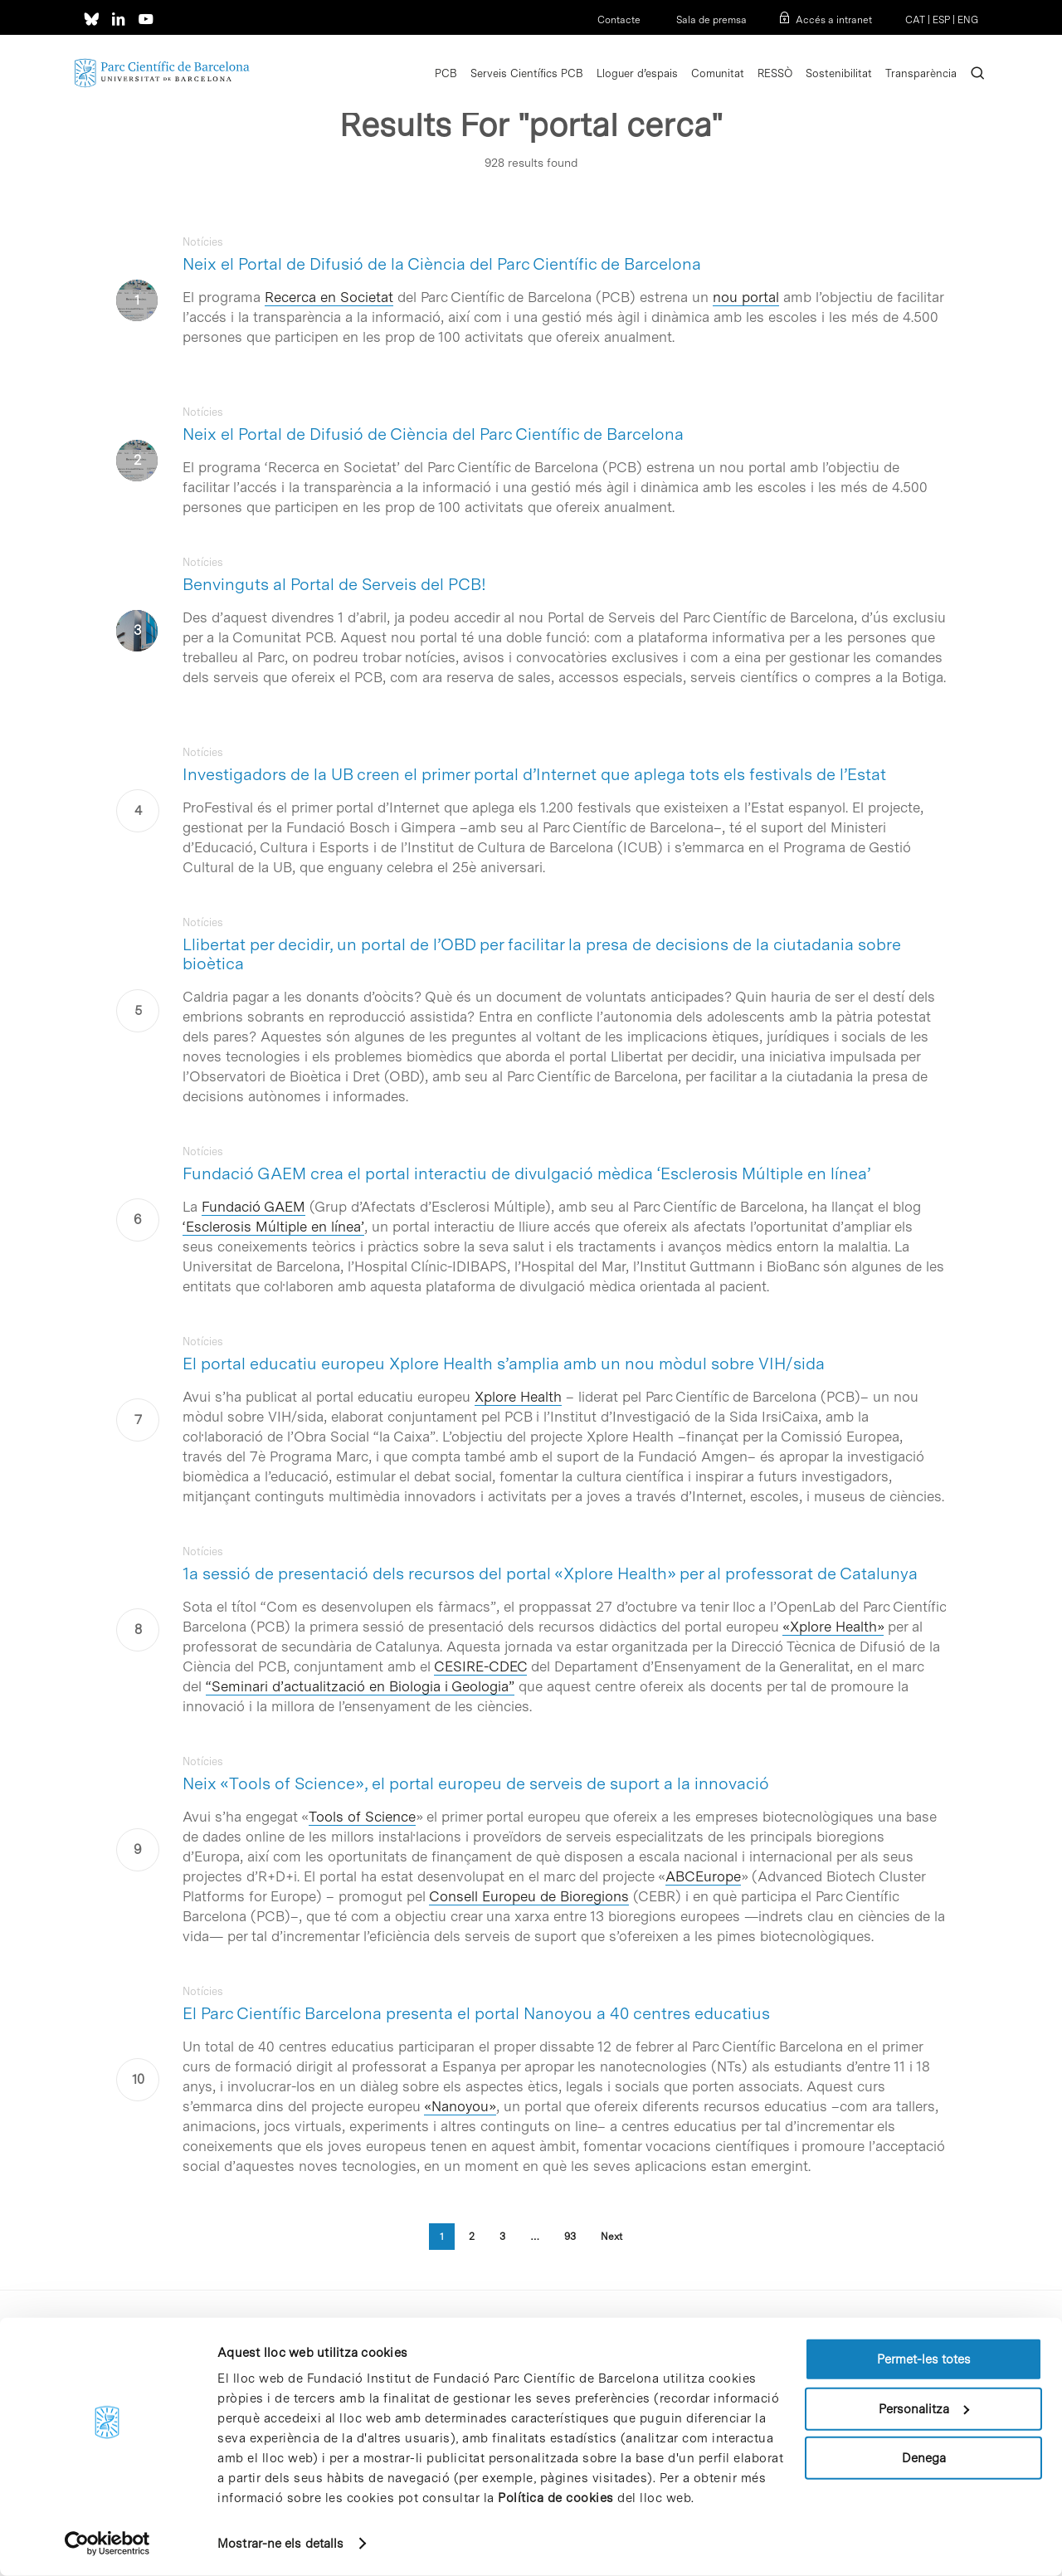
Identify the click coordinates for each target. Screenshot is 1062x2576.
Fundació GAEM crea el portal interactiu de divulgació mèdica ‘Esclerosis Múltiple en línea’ (526, 1173)
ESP (941, 20)
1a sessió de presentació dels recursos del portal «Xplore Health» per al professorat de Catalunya (550, 1573)
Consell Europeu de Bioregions (529, 1896)
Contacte (619, 20)
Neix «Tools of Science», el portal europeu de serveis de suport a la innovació (476, 1783)
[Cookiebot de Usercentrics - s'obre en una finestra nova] (107, 2543)
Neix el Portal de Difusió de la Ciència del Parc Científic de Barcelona (442, 264)
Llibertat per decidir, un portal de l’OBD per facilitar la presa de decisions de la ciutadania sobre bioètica (542, 953)
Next (611, 2236)
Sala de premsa (710, 20)
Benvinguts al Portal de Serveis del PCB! (334, 584)
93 (570, 2236)
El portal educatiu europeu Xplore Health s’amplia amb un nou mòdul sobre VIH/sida (504, 1363)
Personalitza (924, 2408)
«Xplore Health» (833, 1626)
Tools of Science (362, 1816)
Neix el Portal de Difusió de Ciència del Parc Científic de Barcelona (433, 434)
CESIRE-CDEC (480, 1666)
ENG (967, 20)
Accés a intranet (834, 20)
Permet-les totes (924, 2359)
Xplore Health (518, 1396)
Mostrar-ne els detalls (280, 2543)
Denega (924, 2458)
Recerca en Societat (329, 297)
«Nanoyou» (460, 2106)
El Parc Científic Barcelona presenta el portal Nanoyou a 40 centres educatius (476, 2013)
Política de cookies (556, 2498)
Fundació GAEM (253, 1206)
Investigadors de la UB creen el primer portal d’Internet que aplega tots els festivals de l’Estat (534, 774)
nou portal (746, 297)
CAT (915, 20)
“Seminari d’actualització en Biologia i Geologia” (360, 1686)
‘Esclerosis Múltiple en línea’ (273, 1226)
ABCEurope (703, 1876)
